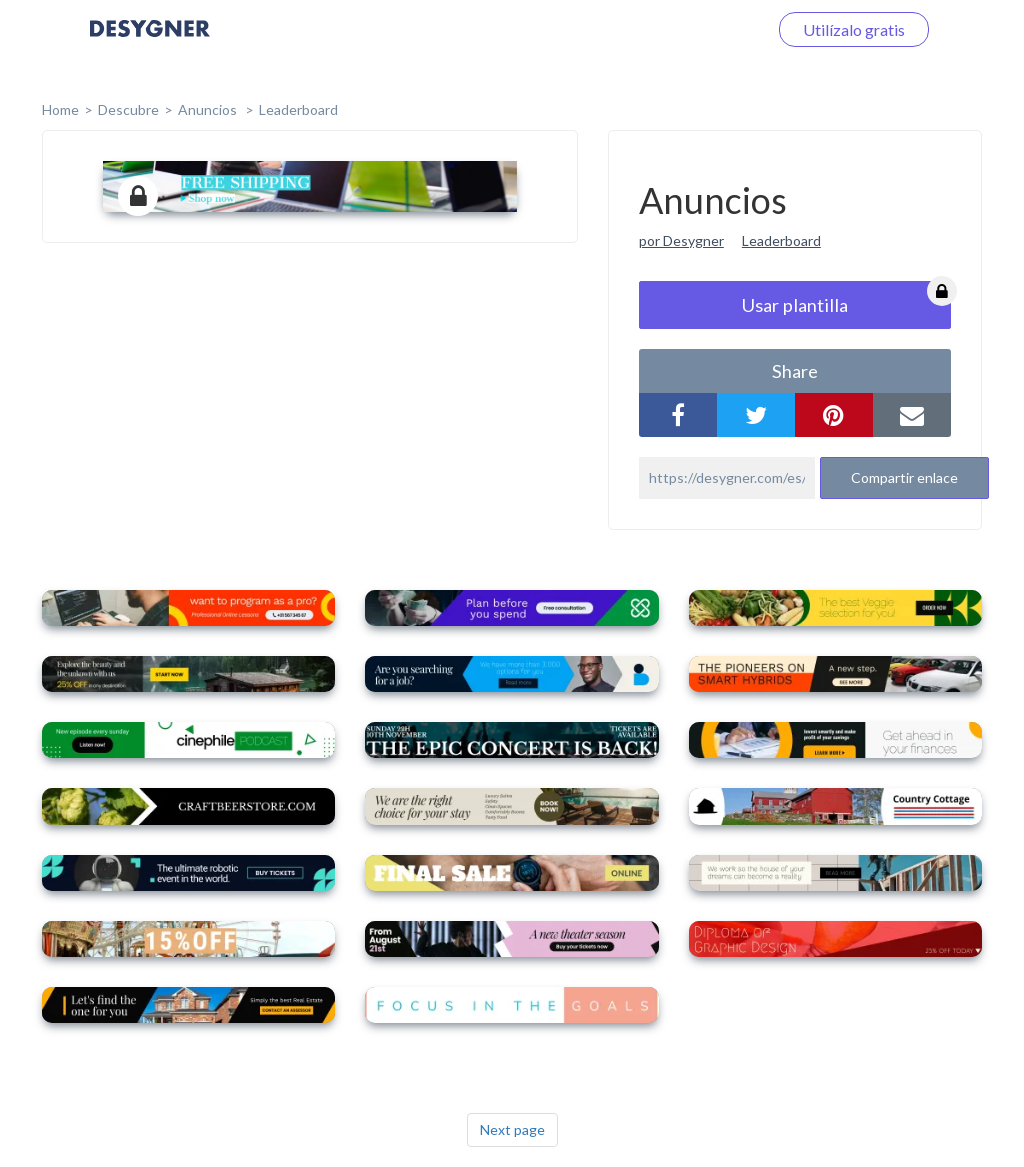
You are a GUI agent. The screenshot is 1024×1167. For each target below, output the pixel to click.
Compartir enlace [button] (904, 477)
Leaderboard (298, 109)
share (795, 371)
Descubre (128, 109)
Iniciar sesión (698, 29)
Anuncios (209, 109)
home (60, 109)
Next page (512, 1129)
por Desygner (681, 240)
